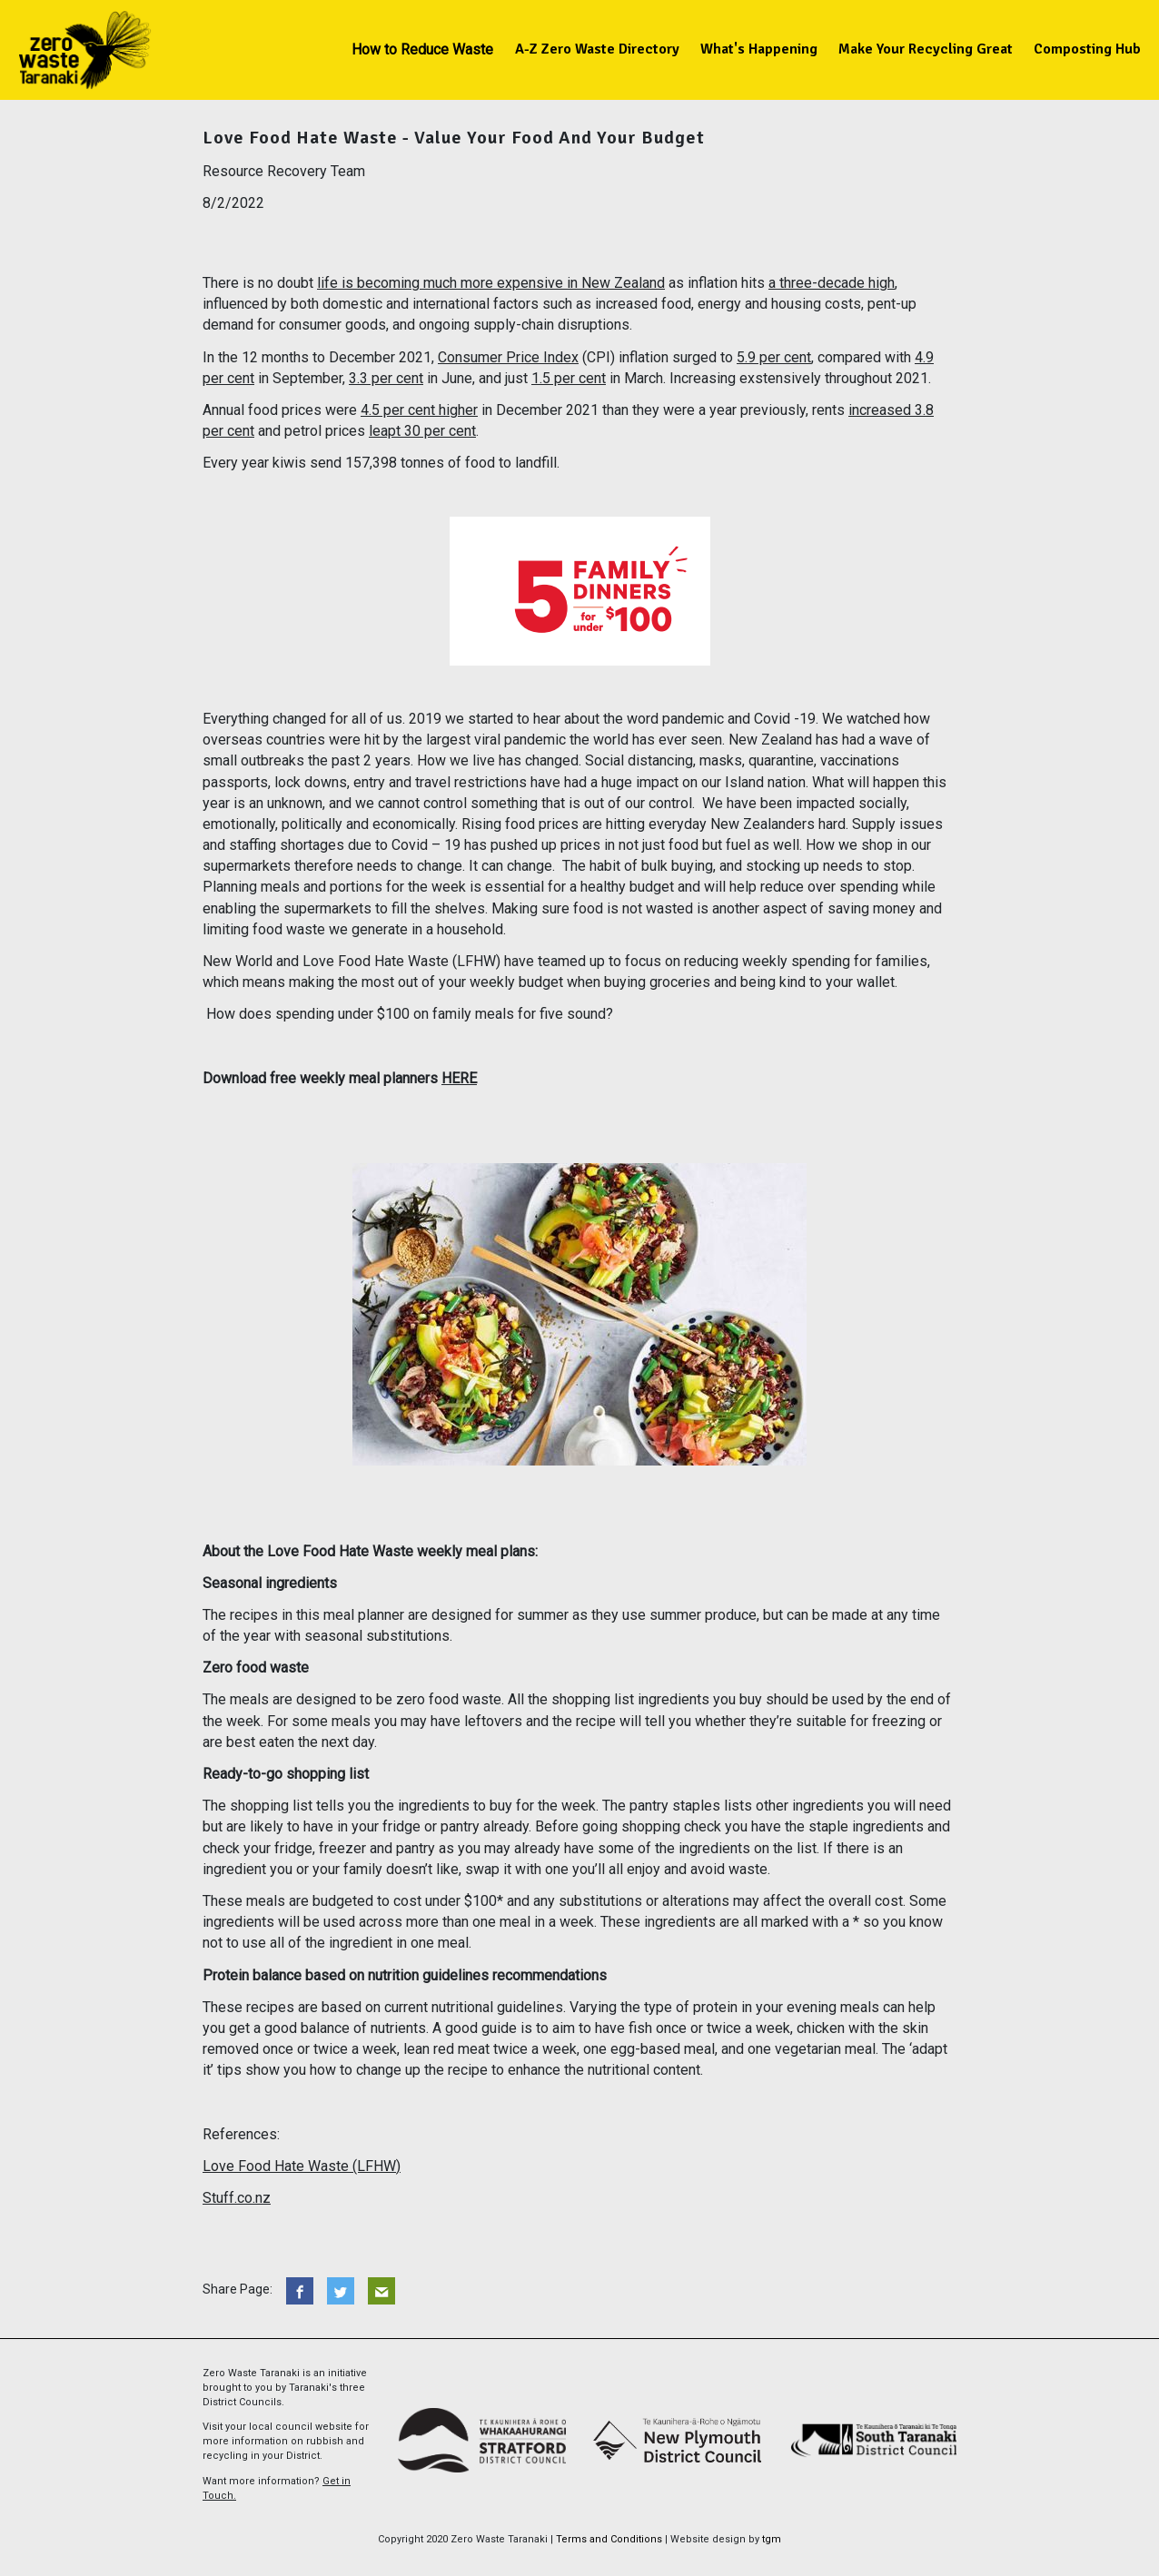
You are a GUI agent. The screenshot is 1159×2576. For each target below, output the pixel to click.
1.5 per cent (568, 378)
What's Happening (758, 49)
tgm (771, 2539)
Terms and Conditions (609, 2539)
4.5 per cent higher (419, 410)
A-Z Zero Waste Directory (597, 49)
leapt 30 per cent (422, 430)
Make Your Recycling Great (925, 49)
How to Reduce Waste (422, 49)
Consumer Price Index (508, 357)
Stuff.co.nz (237, 2197)
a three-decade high (831, 282)
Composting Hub (1087, 49)
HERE (459, 1078)
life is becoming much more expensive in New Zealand (491, 282)
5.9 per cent (774, 357)
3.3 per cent (386, 378)
